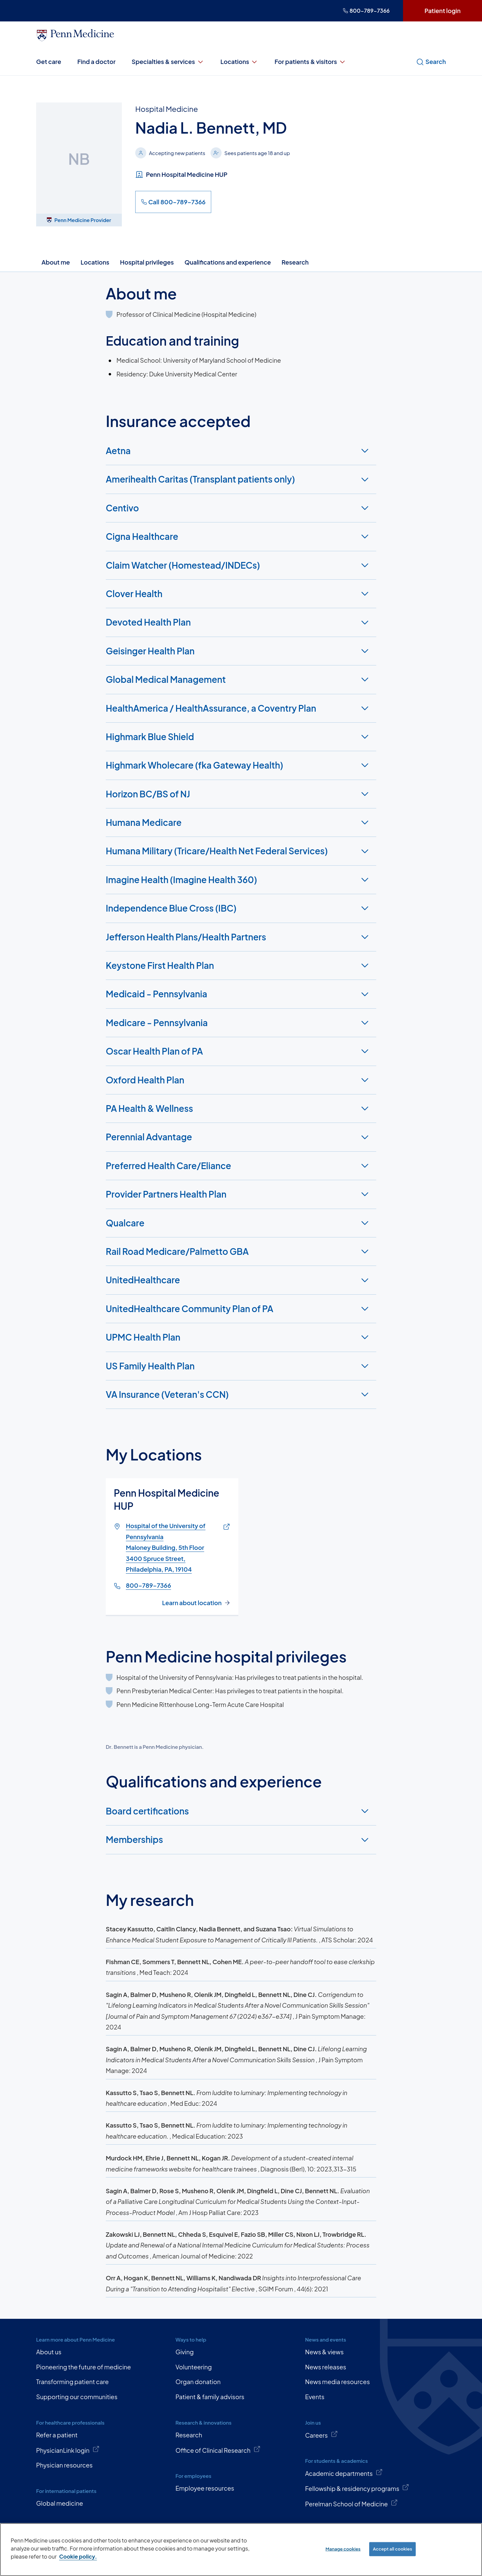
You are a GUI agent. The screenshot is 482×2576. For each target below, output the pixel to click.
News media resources (337, 2381)
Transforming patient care (72, 2381)
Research (295, 262)
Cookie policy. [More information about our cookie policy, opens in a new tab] (78, 2556)
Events (314, 2397)
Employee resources (204, 2488)
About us (48, 2352)
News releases (325, 2367)
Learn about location (192, 1602)
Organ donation (198, 2381)
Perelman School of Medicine (351, 2503)
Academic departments (344, 2472)
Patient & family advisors (209, 2397)
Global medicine (59, 2503)
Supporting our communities (76, 2397)
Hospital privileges (147, 262)
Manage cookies (343, 2549)
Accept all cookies (392, 2549)
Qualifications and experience (227, 262)
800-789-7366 (366, 10)
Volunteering (193, 2367)
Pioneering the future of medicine (83, 2367)
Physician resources (64, 2465)
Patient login (442, 10)
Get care (48, 61)
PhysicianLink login (68, 2449)
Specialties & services (168, 62)
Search (431, 62)
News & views (324, 2352)
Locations (240, 62)
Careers (321, 2434)
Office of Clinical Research (217, 2449)
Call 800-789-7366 (173, 202)
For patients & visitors (310, 62)
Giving (184, 2352)
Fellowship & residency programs (357, 2488)
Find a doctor (96, 61)
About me (56, 262)
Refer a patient (57, 2435)
